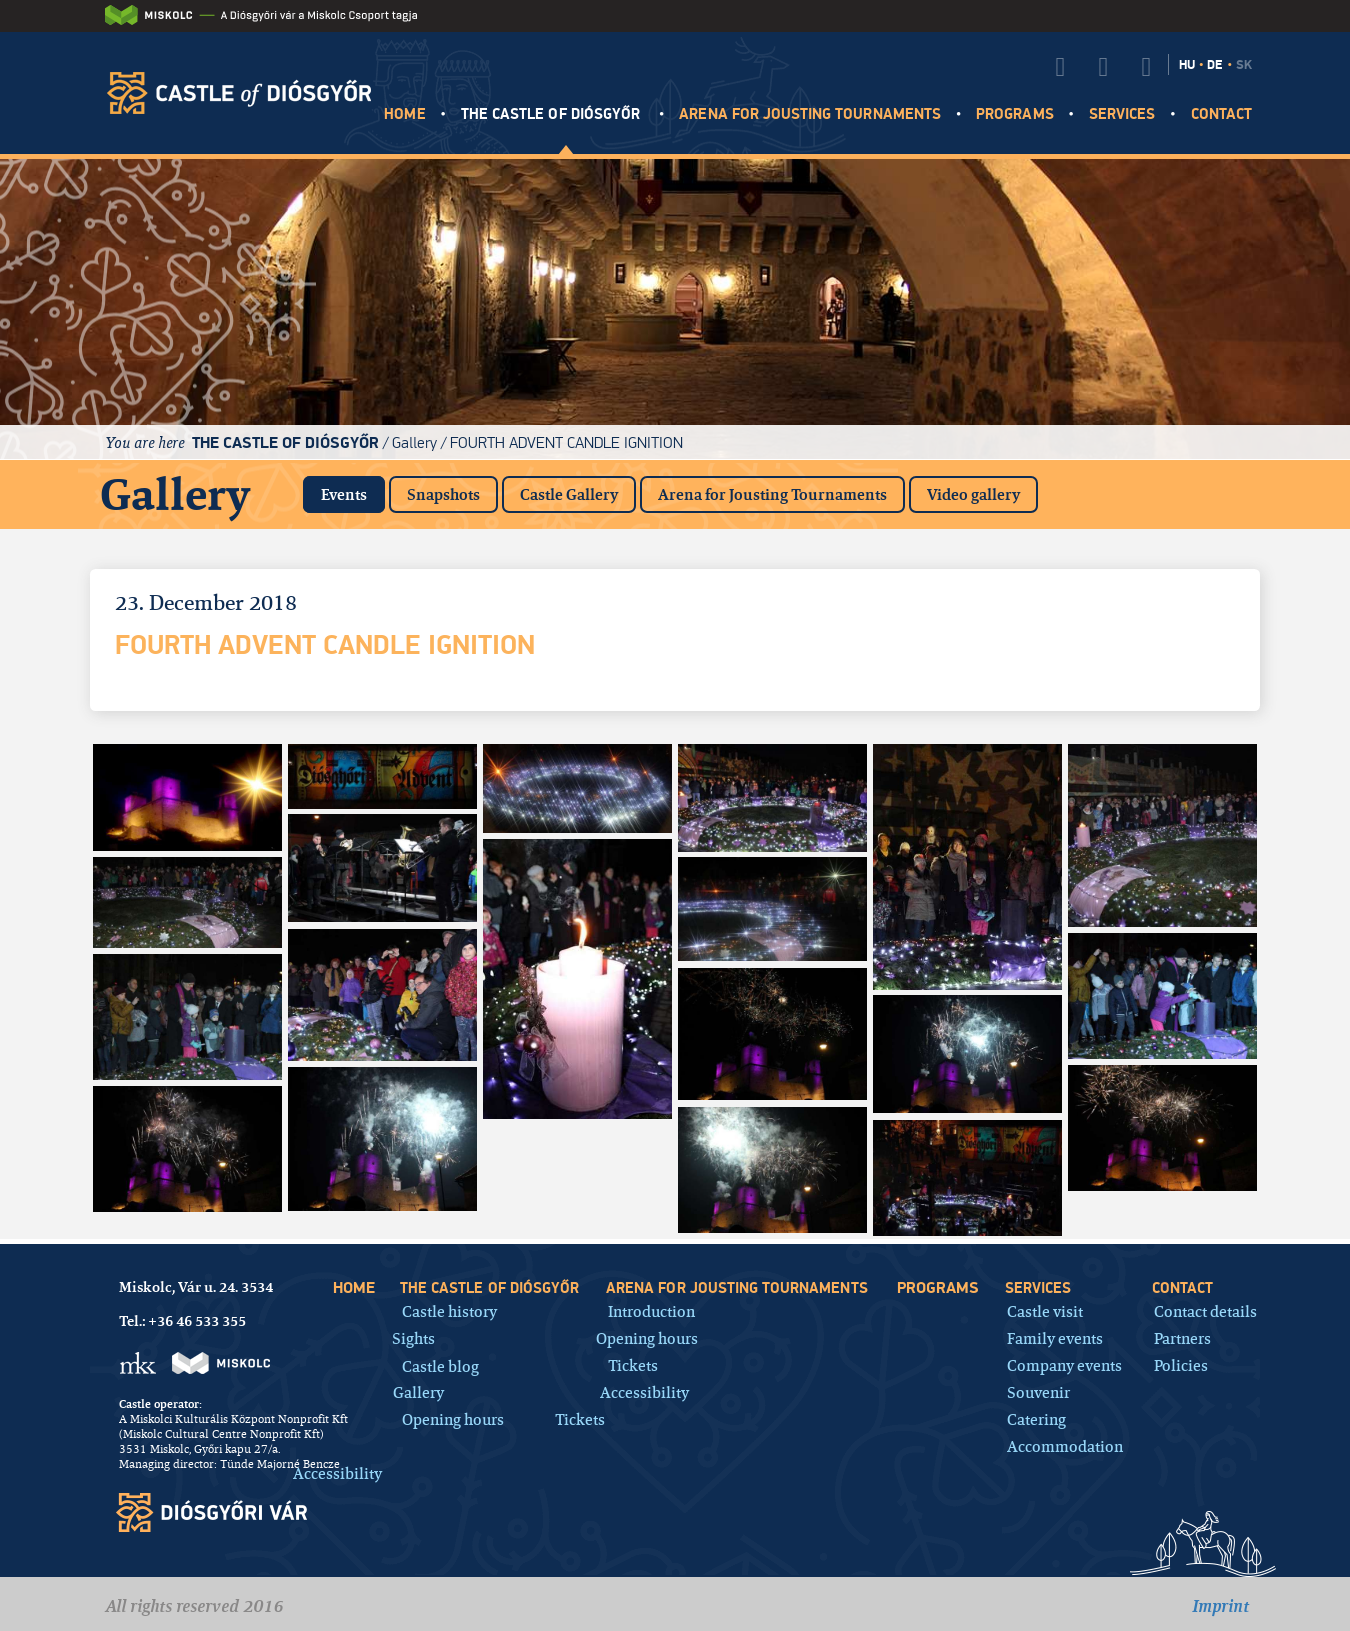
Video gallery (973, 494)
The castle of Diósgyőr (552, 114)
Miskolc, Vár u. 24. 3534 (196, 1287)
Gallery (414, 442)
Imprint (1220, 1606)
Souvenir (1038, 1391)
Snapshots (443, 494)
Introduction (651, 1310)
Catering (1036, 1418)
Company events (1064, 1364)
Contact (1221, 114)
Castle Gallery (569, 494)
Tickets (580, 1418)
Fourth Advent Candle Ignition (566, 442)
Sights (413, 1337)
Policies (1181, 1364)
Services (1122, 114)
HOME (404, 114)
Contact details (1205, 1310)
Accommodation (1065, 1445)
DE (1215, 65)
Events (353, 490)
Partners (1182, 1337)
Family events (1055, 1337)
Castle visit (1045, 1310)
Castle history (449, 1310)
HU (1187, 65)
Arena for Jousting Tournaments (772, 494)
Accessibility (337, 1472)
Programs (1014, 114)
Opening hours (453, 1418)
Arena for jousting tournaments (810, 114)
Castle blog (440, 1365)
